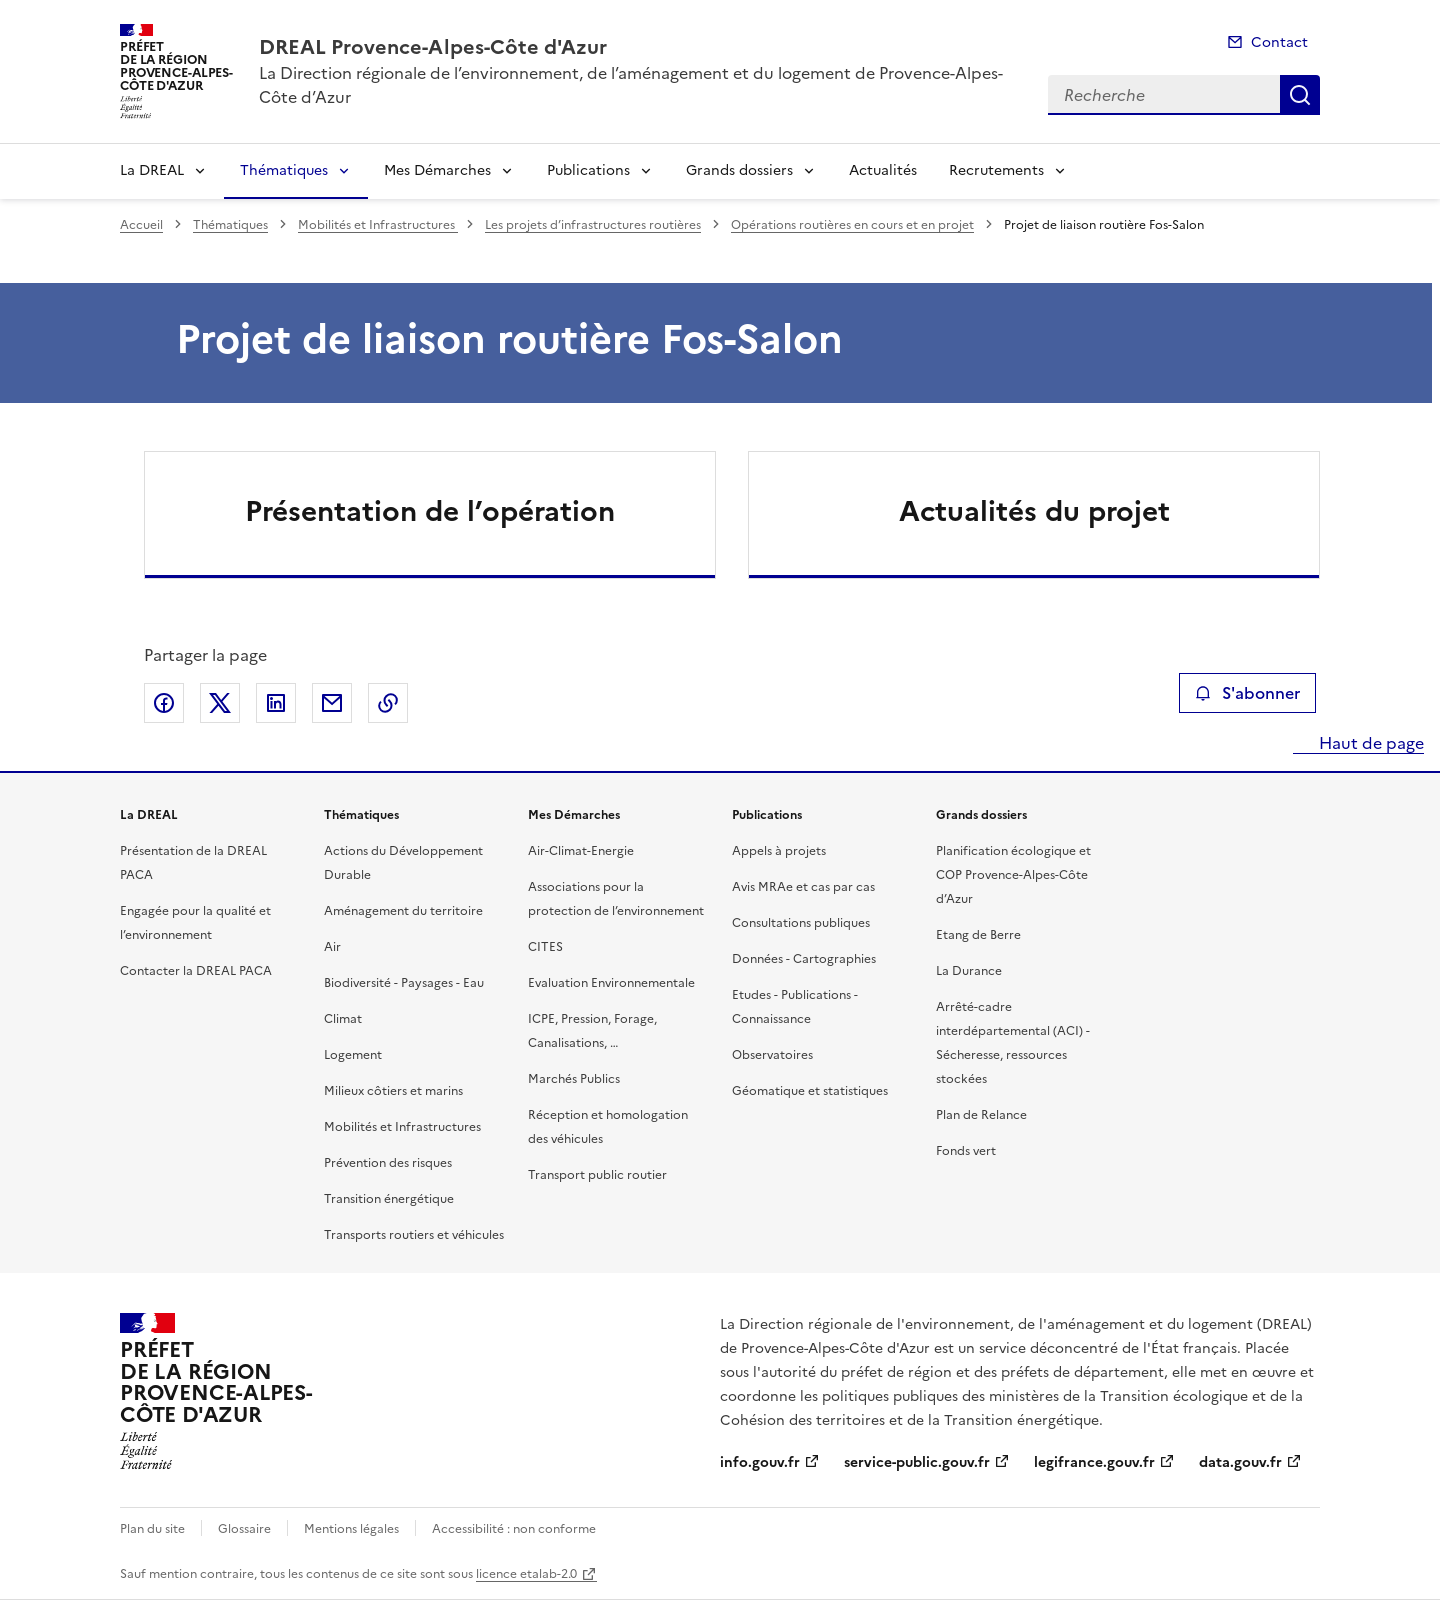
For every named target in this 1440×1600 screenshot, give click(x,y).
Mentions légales (351, 1529)
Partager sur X (220, 703)
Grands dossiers (739, 170)
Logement (353, 1055)
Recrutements (996, 170)
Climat (343, 1019)
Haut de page (1369, 743)
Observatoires (772, 1055)
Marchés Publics (574, 1079)
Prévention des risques (388, 1163)
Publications (588, 170)
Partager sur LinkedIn (276, 703)
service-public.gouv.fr (917, 1462)
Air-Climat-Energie (581, 851)
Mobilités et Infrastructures (378, 225)
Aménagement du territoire (403, 911)
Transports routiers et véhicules (414, 1235)
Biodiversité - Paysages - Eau (404, 983)
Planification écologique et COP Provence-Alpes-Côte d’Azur (1013, 875)
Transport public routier (597, 1175)
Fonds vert (966, 1151)
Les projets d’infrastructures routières (593, 225)
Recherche (1300, 95)
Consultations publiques (801, 923)
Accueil (141, 225)
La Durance (969, 971)
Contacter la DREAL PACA (196, 971)
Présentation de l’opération (430, 511)
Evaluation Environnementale (611, 983)
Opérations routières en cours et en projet (852, 225)
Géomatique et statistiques (810, 1091)
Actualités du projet (1034, 511)
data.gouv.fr (1240, 1462)
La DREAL (152, 170)
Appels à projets (779, 851)
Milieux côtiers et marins (393, 1091)
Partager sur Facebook (164, 703)
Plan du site (152, 1529)
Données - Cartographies (804, 959)
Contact (1279, 42)
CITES (545, 947)
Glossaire (244, 1529)
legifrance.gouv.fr (1094, 1462)
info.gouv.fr (760, 1462)
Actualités (883, 170)
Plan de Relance (981, 1115)
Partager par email (332, 703)
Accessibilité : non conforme (514, 1529)
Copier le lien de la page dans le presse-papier (388, 703)
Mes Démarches (437, 170)
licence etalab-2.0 (526, 1574)
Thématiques (284, 170)
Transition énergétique (389, 1199)
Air (332, 947)
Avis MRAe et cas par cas (803, 887)
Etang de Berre (978, 935)
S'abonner (1247, 693)
